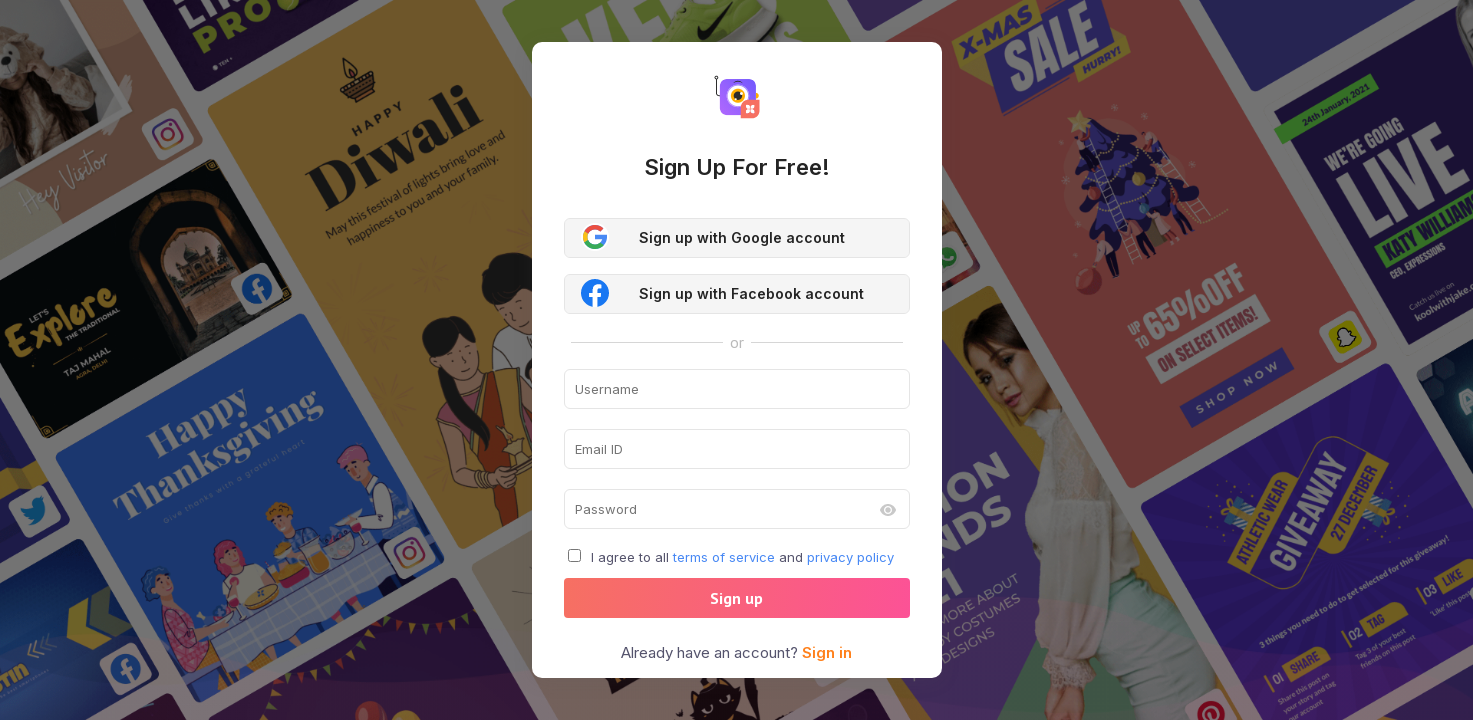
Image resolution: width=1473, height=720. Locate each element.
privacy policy (850, 557)
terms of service (724, 557)
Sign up (736, 598)
